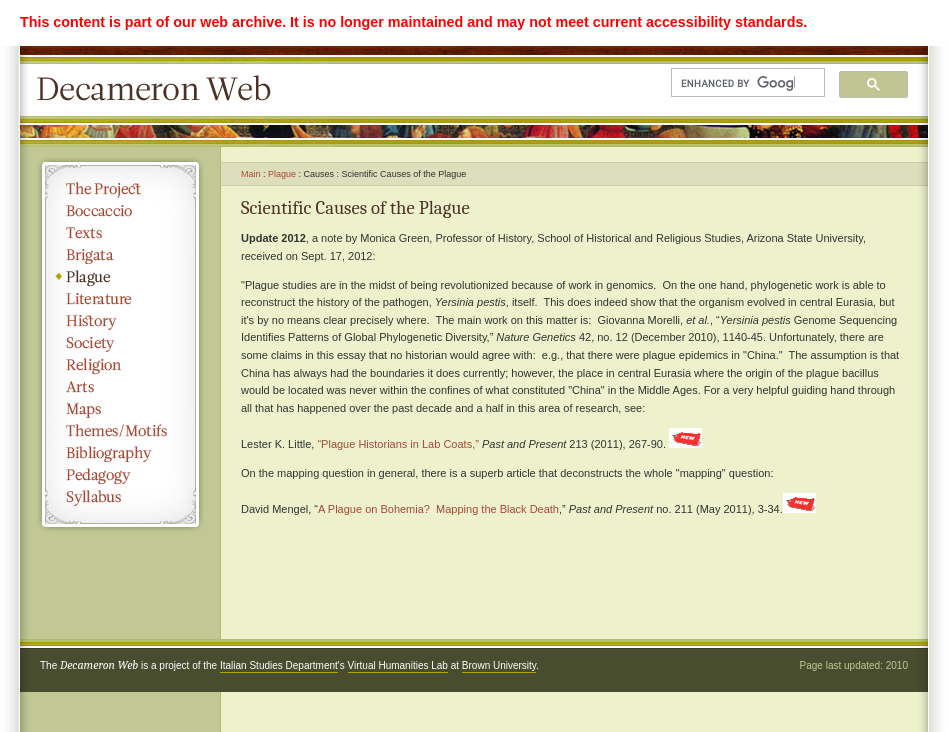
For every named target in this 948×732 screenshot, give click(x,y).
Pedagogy (120, 475)
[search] (738, 83)
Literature (120, 299)
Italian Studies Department (279, 665)
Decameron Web (160, 90)
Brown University (499, 665)
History (120, 321)
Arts (120, 387)
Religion (120, 365)
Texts (120, 233)
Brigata (120, 255)
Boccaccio (120, 211)
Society (120, 343)
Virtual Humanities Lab (398, 665)
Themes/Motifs (120, 431)
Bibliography (120, 453)
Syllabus (120, 497)
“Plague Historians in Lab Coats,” (397, 444)
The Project (120, 189)
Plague (120, 277)
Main (251, 174)
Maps (120, 409)
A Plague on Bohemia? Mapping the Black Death (438, 509)
